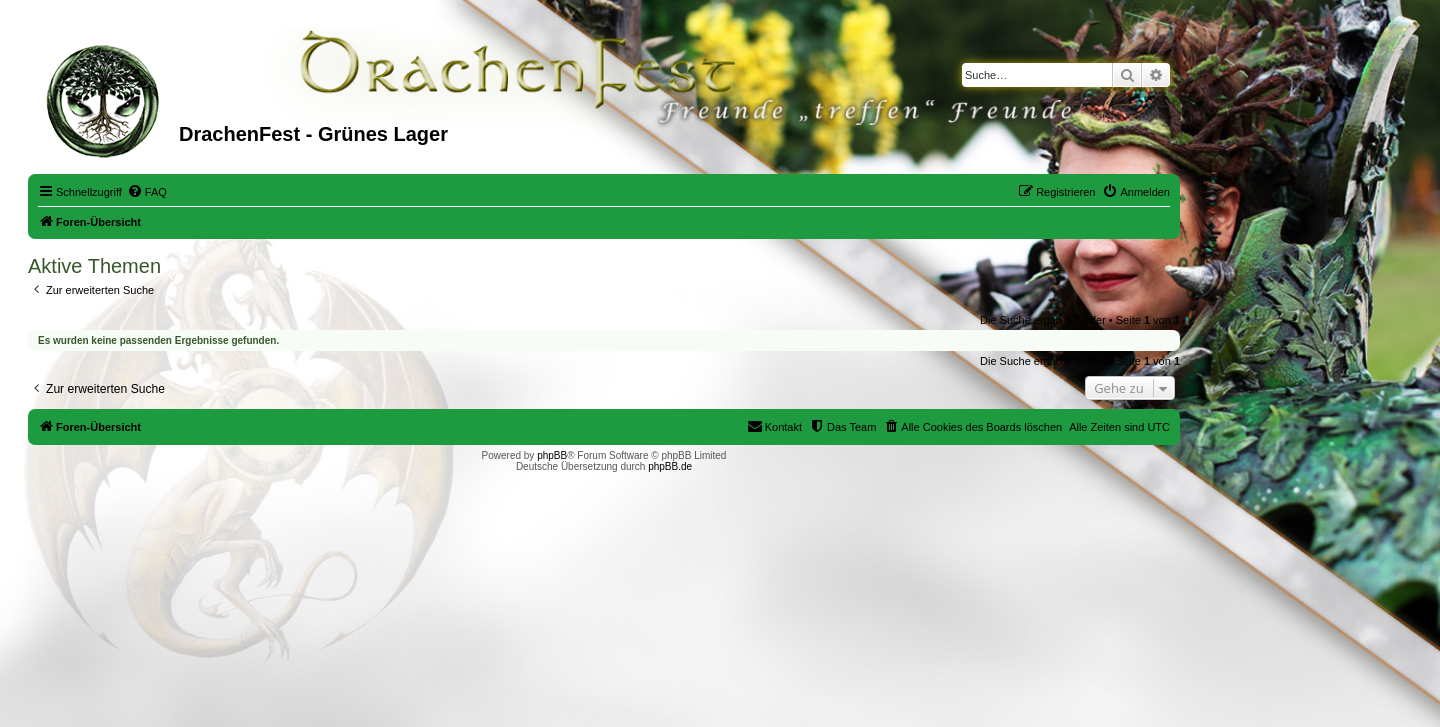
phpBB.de (670, 466)
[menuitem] (147, 192)
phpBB (552, 455)
